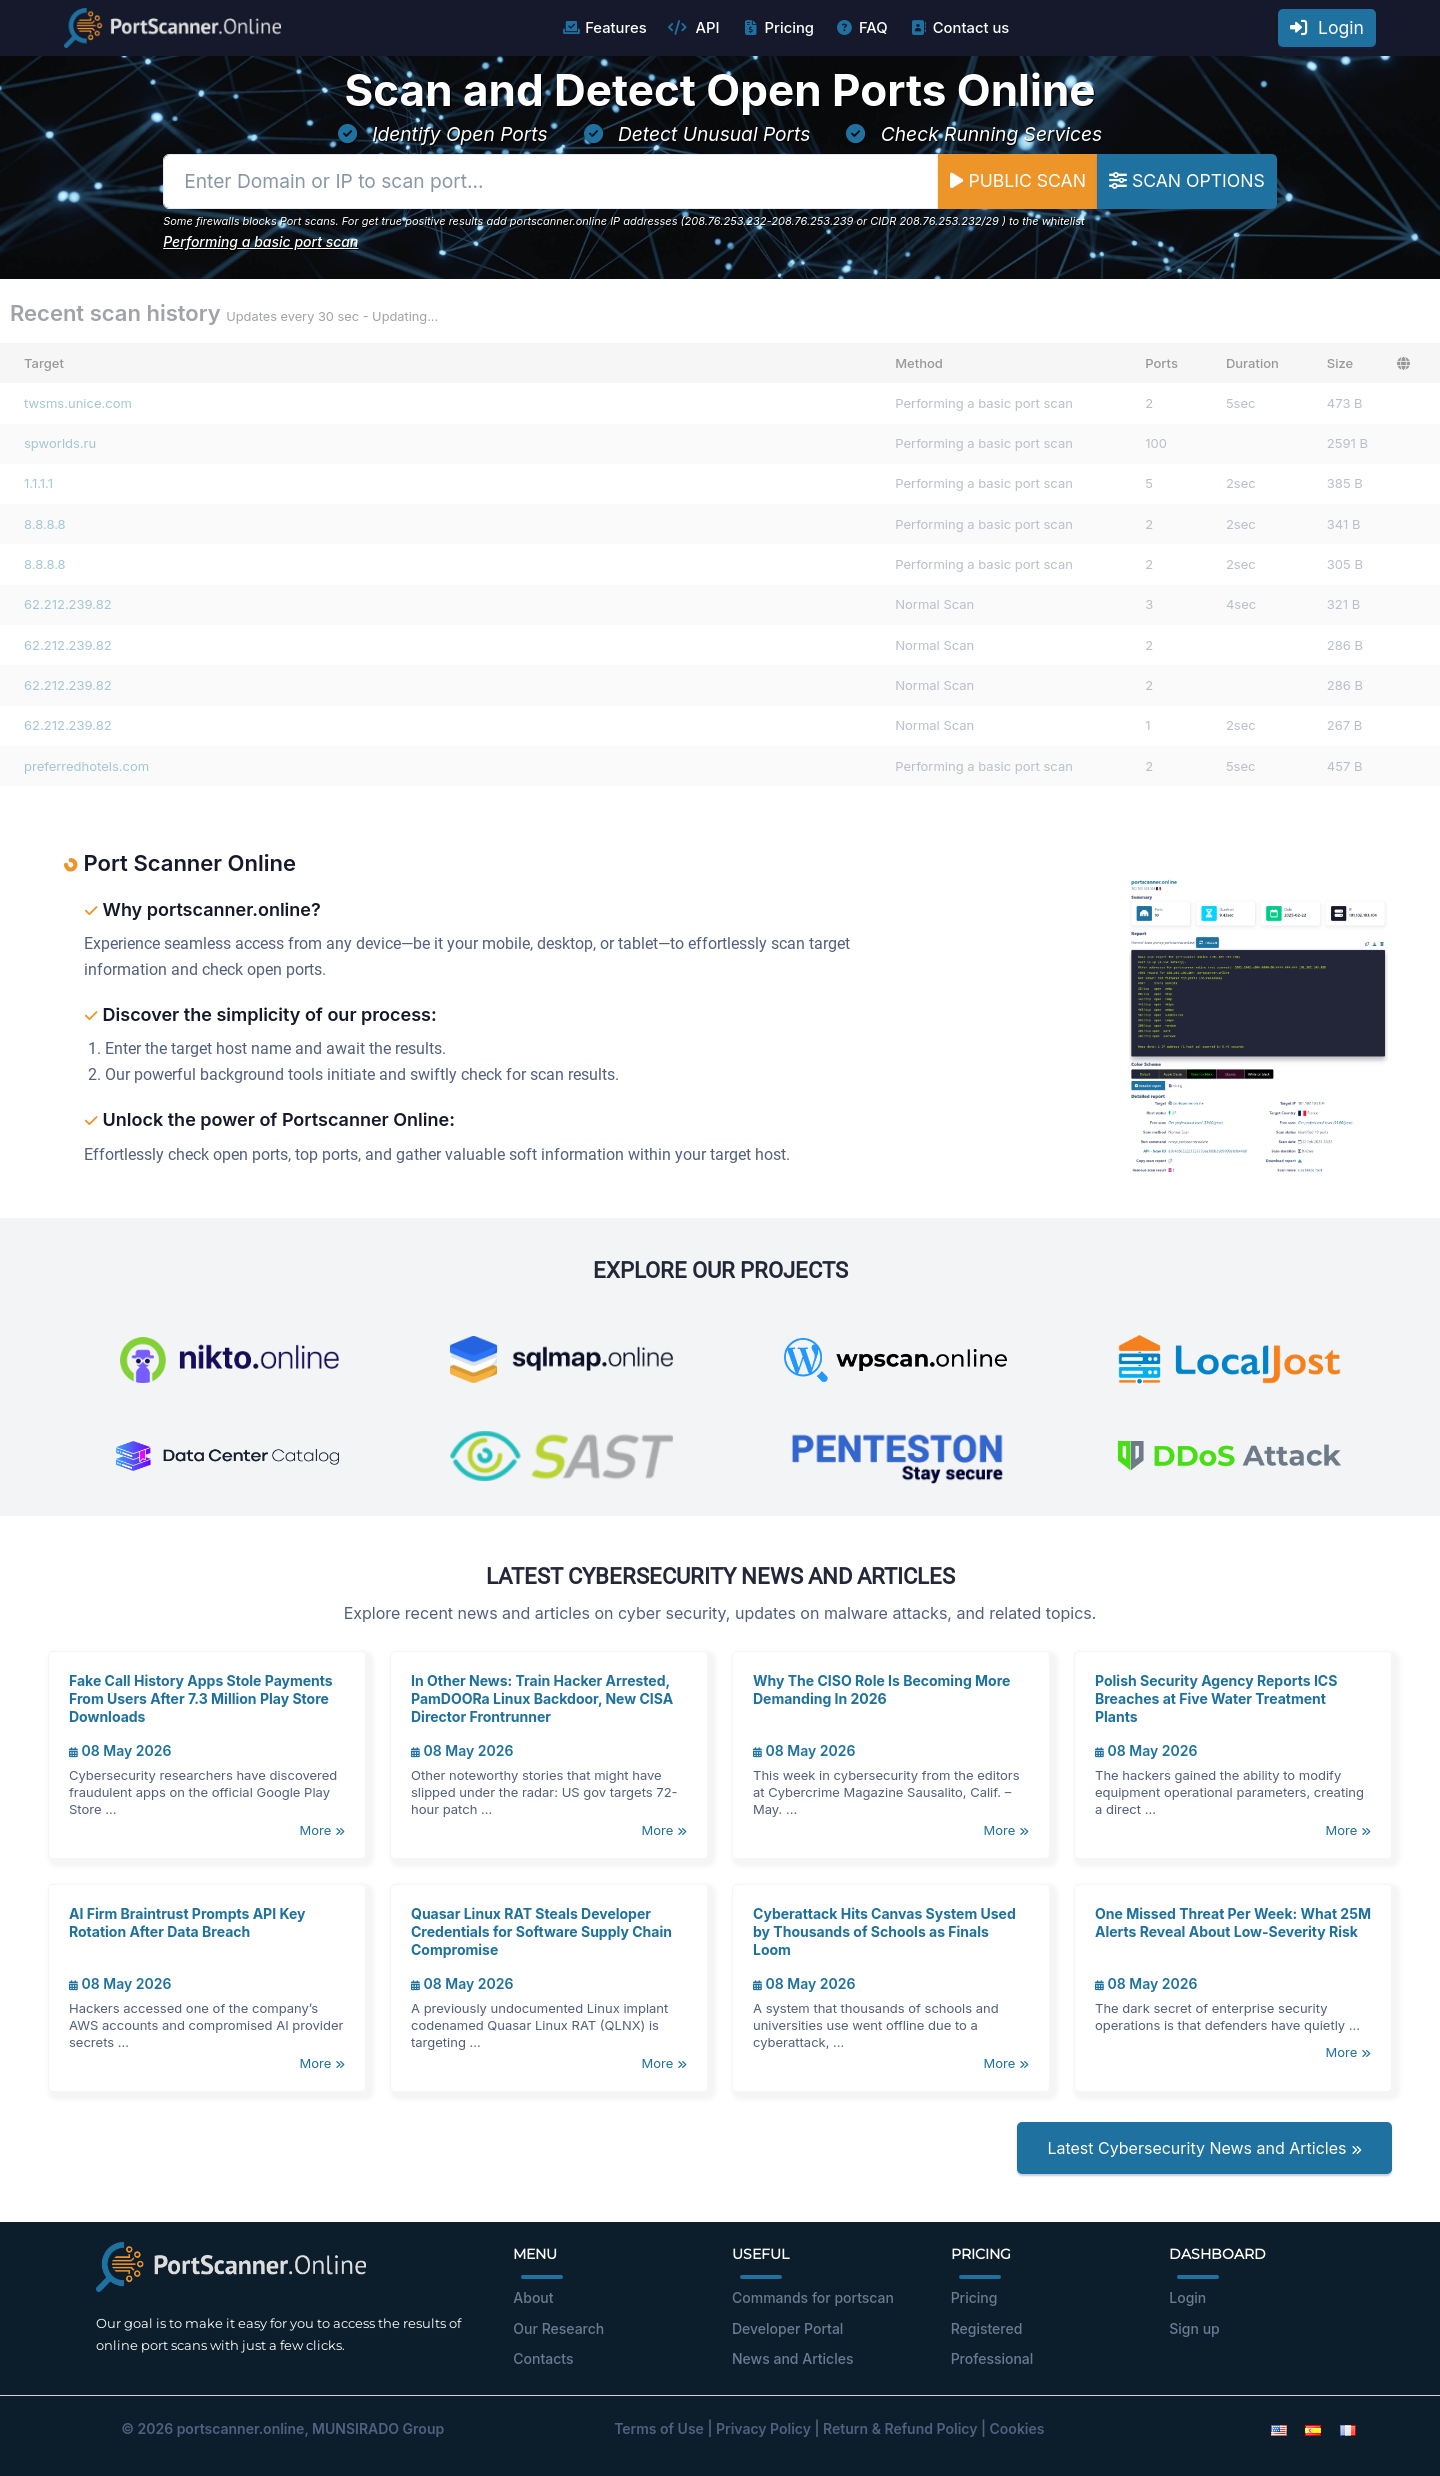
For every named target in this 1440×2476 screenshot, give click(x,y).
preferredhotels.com (86, 766)
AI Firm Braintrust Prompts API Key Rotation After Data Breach (187, 1922)
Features (603, 28)
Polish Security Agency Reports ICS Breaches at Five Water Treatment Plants (1216, 1698)
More (322, 1830)
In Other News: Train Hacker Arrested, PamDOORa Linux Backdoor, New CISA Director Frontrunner (542, 1698)
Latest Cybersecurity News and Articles (1204, 2148)
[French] (1348, 2428)
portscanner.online (241, 2428)
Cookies (1017, 2428)
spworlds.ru (60, 443)
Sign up (1194, 2328)
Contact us (959, 28)
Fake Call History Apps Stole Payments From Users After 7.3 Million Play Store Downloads (201, 1698)
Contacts (543, 2358)
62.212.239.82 (68, 604)
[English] (1279, 2428)
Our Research (558, 2328)
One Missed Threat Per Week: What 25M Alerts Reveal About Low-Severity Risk (1233, 1922)
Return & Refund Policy (900, 2428)
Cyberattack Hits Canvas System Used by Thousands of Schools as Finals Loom (884, 1931)
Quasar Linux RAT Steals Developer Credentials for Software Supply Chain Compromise (541, 1931)
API (694, 28)
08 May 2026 (120, 1750)
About (533, 2297)
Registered (987, 2328)
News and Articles (792, 2358)
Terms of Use (659, 2428)
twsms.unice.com (78, 403)
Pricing (777, 28)
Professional (992, 2358)
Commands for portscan (813, 2297)
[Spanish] (1313, 2428)
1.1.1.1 (38, 483)
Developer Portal (787, 2328)
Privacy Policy (763, 2428)
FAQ (861, 28)
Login (1327, 27)
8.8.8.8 (45, 524)
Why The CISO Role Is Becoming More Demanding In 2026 (881, 1689)
